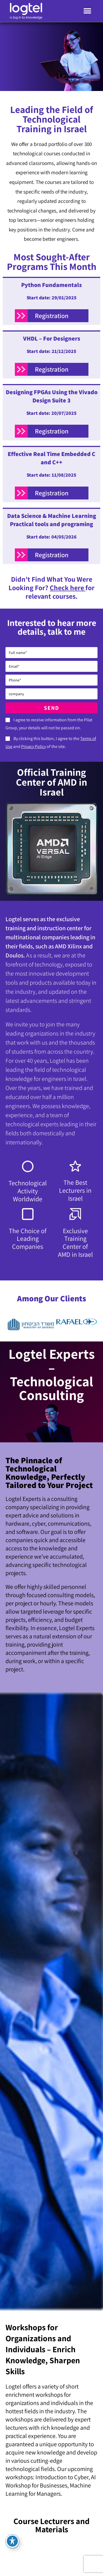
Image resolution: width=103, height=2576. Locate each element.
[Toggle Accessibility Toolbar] (12, 2541)
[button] (87, 11)
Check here (67, 587)
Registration (51, 315)
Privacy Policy (33, 746)
